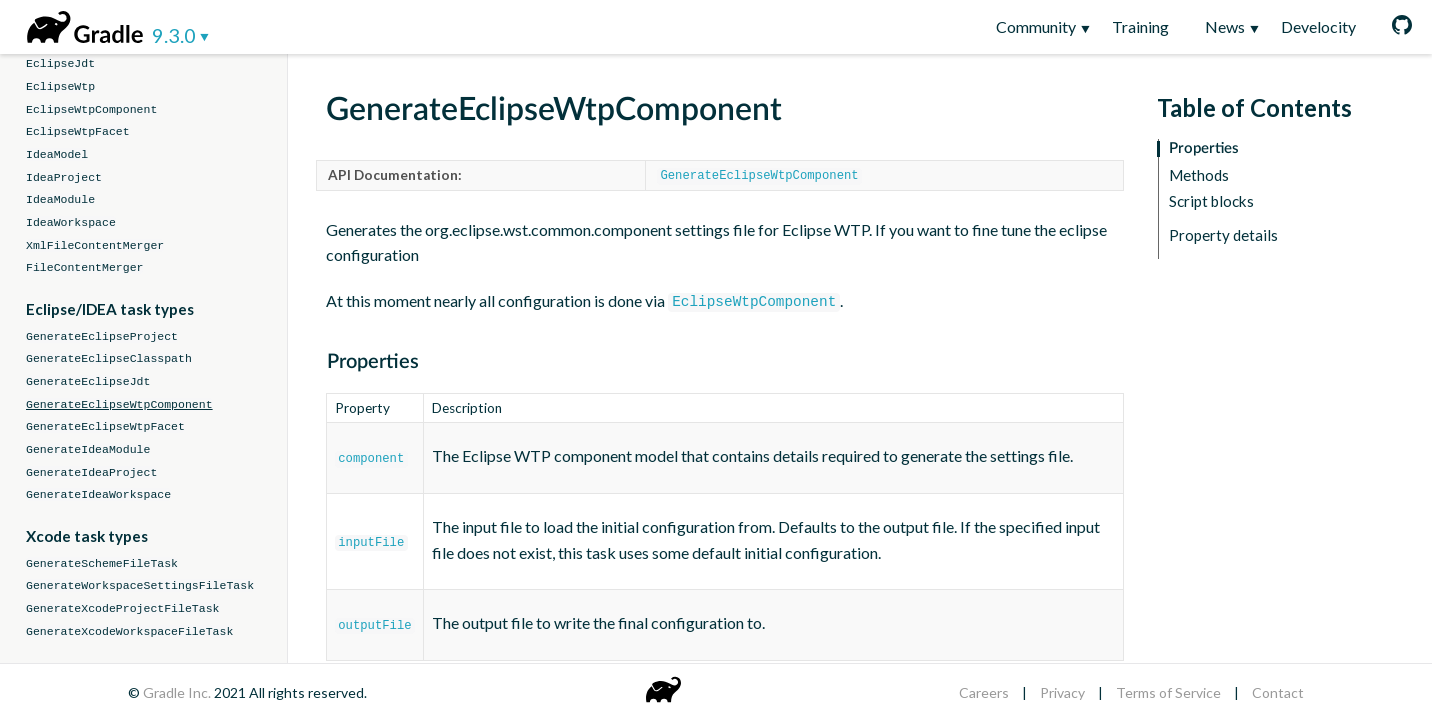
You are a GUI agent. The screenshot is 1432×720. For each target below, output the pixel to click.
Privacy (1062, 692)
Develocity (1318, 26)
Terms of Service (1168, 692)
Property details (1223, 235)
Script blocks (1211, 201)
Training (1140, 26)
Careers (984, 692)
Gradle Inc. (178, 692)
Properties (1204, 148)
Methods (1199, 175)
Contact (1278, 692)
